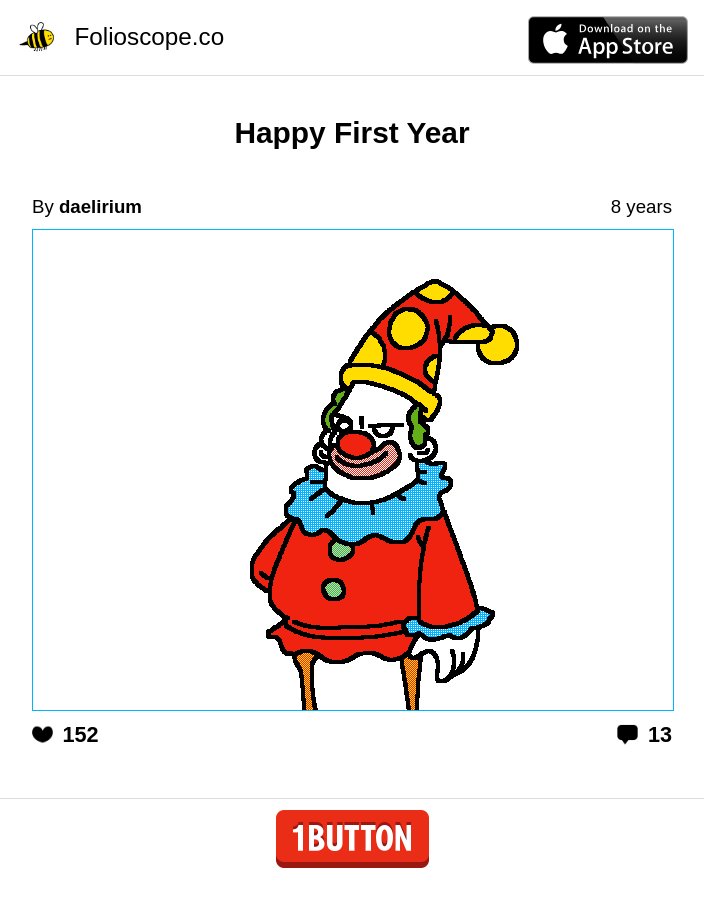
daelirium (100, 206)
